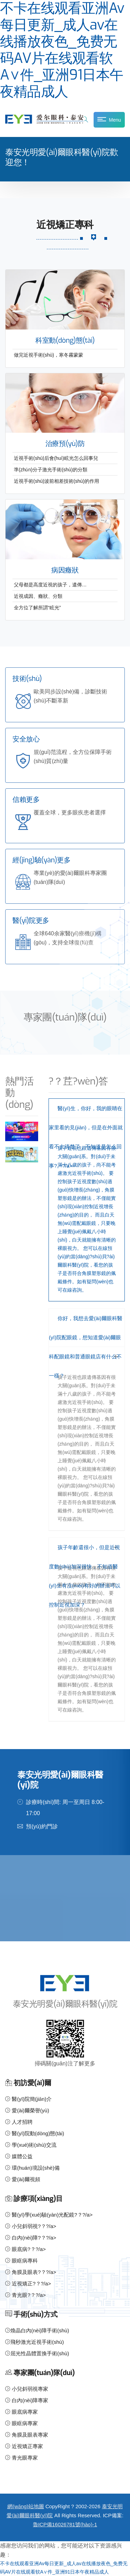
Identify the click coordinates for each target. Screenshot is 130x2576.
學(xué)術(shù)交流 (31, 2145)
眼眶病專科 (21, 2261)
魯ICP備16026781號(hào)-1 (65, 2524)
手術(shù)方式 (35, 2314)
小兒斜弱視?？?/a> (30, 2226)
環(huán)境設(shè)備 (32, 2168)
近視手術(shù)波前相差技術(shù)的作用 (56, 481)
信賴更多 (26, 799)
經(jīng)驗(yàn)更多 (41, 860)
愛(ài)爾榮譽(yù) (27, 2110)
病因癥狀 (64, 570)
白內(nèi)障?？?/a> (30, 2238)
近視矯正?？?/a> (28, 2283)
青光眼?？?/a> (25, 2295)
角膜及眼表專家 (26, 2435)
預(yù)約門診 (42, 1826)
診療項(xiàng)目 (38, 2198)
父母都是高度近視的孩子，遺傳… (50, 584)
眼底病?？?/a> (25, 2249)
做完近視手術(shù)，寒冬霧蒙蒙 (48, 355)
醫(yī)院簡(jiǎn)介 (28, 2099)
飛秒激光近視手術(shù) (34, 2342)
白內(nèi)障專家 (26, 2400)
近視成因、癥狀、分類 (38, 596)
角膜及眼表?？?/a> (30, 2272)
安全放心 (26, 739)
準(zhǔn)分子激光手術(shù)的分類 (50, 469)
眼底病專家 (21, 2412)
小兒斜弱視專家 (26, 2389)
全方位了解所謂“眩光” (37, 607)
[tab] (86, 1118)
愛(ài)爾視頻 (22, 2179)
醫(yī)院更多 (30, 920)
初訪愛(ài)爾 (32, 2083)
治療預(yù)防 (65, 443)
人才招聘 (19, 2122)
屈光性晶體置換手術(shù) (37, 2353)
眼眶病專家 (21, 2423)
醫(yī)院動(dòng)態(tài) (34, 2133)
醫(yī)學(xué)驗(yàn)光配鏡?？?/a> (49, 2215)
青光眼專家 (21, 2458)
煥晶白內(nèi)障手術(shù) (37, 2330)
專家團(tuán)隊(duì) (44, 2373)
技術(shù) (27, 678)
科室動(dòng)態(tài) (65, 340)
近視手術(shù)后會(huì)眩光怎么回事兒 (56, 458)
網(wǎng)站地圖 (25, 2506)
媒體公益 (19, 2156)
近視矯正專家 (24, 2446)
